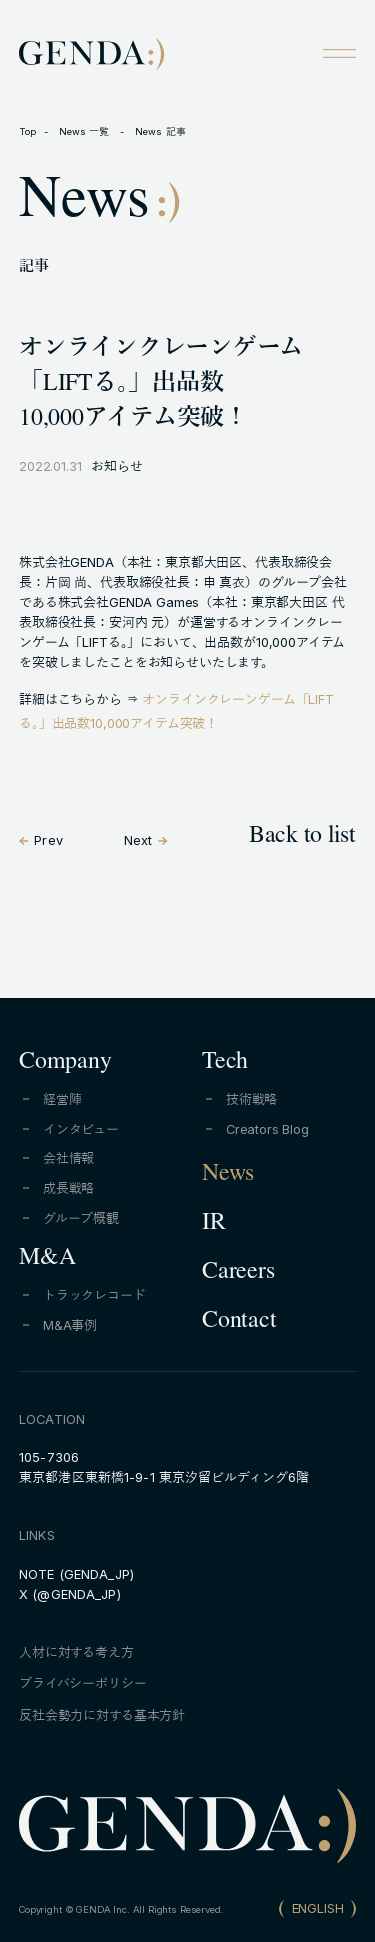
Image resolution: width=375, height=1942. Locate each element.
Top (27, 131)
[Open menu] (339, 53)
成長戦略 (68, 1188)
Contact (239, 1323)
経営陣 (62, 1099)
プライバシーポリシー (82, 1683)
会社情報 (68, 1158)
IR (214, 1225)
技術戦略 (251, 1099)
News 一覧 (86, 131)
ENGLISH (318, 1908)
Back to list (302, 838)
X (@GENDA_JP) (70, 1594)
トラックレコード (94, 1295)
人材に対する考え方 (76, 1652)
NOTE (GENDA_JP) (76, 1574)
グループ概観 (81, 1218)
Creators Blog (267, 1129)
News (228, 1176)
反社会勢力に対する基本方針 (102, 1715)
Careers (238, 1274)
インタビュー (81, 1129)
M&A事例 (70, 1325)
